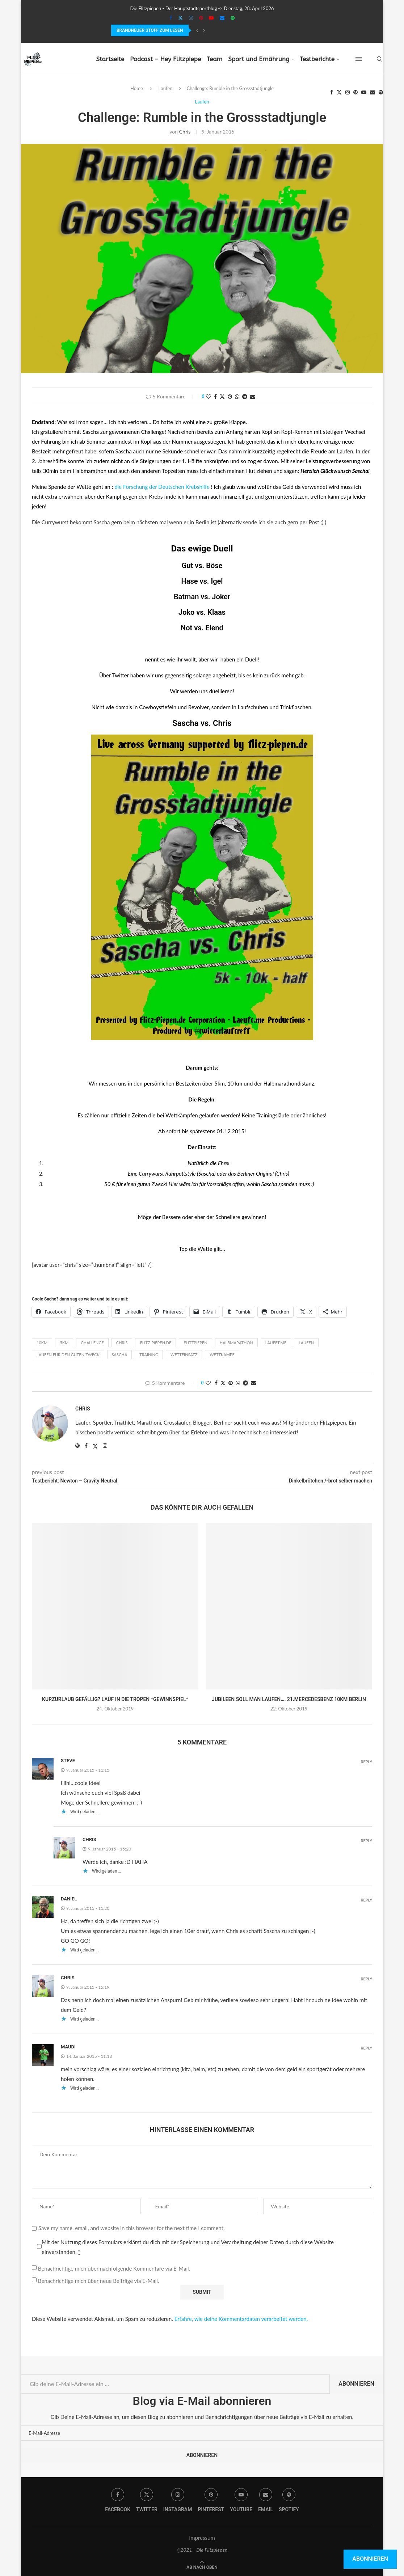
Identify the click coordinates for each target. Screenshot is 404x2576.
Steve (68, 1760)
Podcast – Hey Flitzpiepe (165, 59)
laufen (306, 1342)
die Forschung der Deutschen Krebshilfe (162, 486)
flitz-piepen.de (155, 1342)
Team (214, 59)
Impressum (202, 2537)
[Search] (379, 59)
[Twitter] (180, 18)
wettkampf (222, 1354)
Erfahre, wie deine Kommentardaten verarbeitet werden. (241, 2318)
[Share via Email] (252, 396)
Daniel (69, 1899)
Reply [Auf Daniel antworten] (366, 1900)
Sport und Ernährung (258, 59)
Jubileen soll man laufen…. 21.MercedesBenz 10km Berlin (289, 1699)
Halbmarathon (236, 1342)
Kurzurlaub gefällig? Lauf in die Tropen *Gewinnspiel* (115, 1699)
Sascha (185, 723)
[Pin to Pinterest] (230, 396)
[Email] (222, 18)
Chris (185, 131)
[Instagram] (191, 18)
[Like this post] (208, 396)
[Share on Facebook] (215, 396)
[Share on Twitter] (222, 396)
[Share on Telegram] (244, 396)
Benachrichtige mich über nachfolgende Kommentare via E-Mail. (114, 2268)
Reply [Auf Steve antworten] (366, 1762)
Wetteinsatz (184, 1354)
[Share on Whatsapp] (237, 396)
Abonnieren (356, 2383)
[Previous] (197, 30)
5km (64, 1342)
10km (42, 1342)
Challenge (92, 1342)
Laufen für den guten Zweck (68, 1354)
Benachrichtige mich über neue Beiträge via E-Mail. (98, 2280)
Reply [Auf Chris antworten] (366, 1841)
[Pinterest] (201, 18)
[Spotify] (233, 18)
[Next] (204, 30)
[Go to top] (202, 2566)
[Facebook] (170, 18)
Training (148, 1354)
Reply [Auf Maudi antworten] (366, 2048)
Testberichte (317, 59)
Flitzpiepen (195, 1342)
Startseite (110, 59)
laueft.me (275, 1342)
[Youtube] (211, 18)
